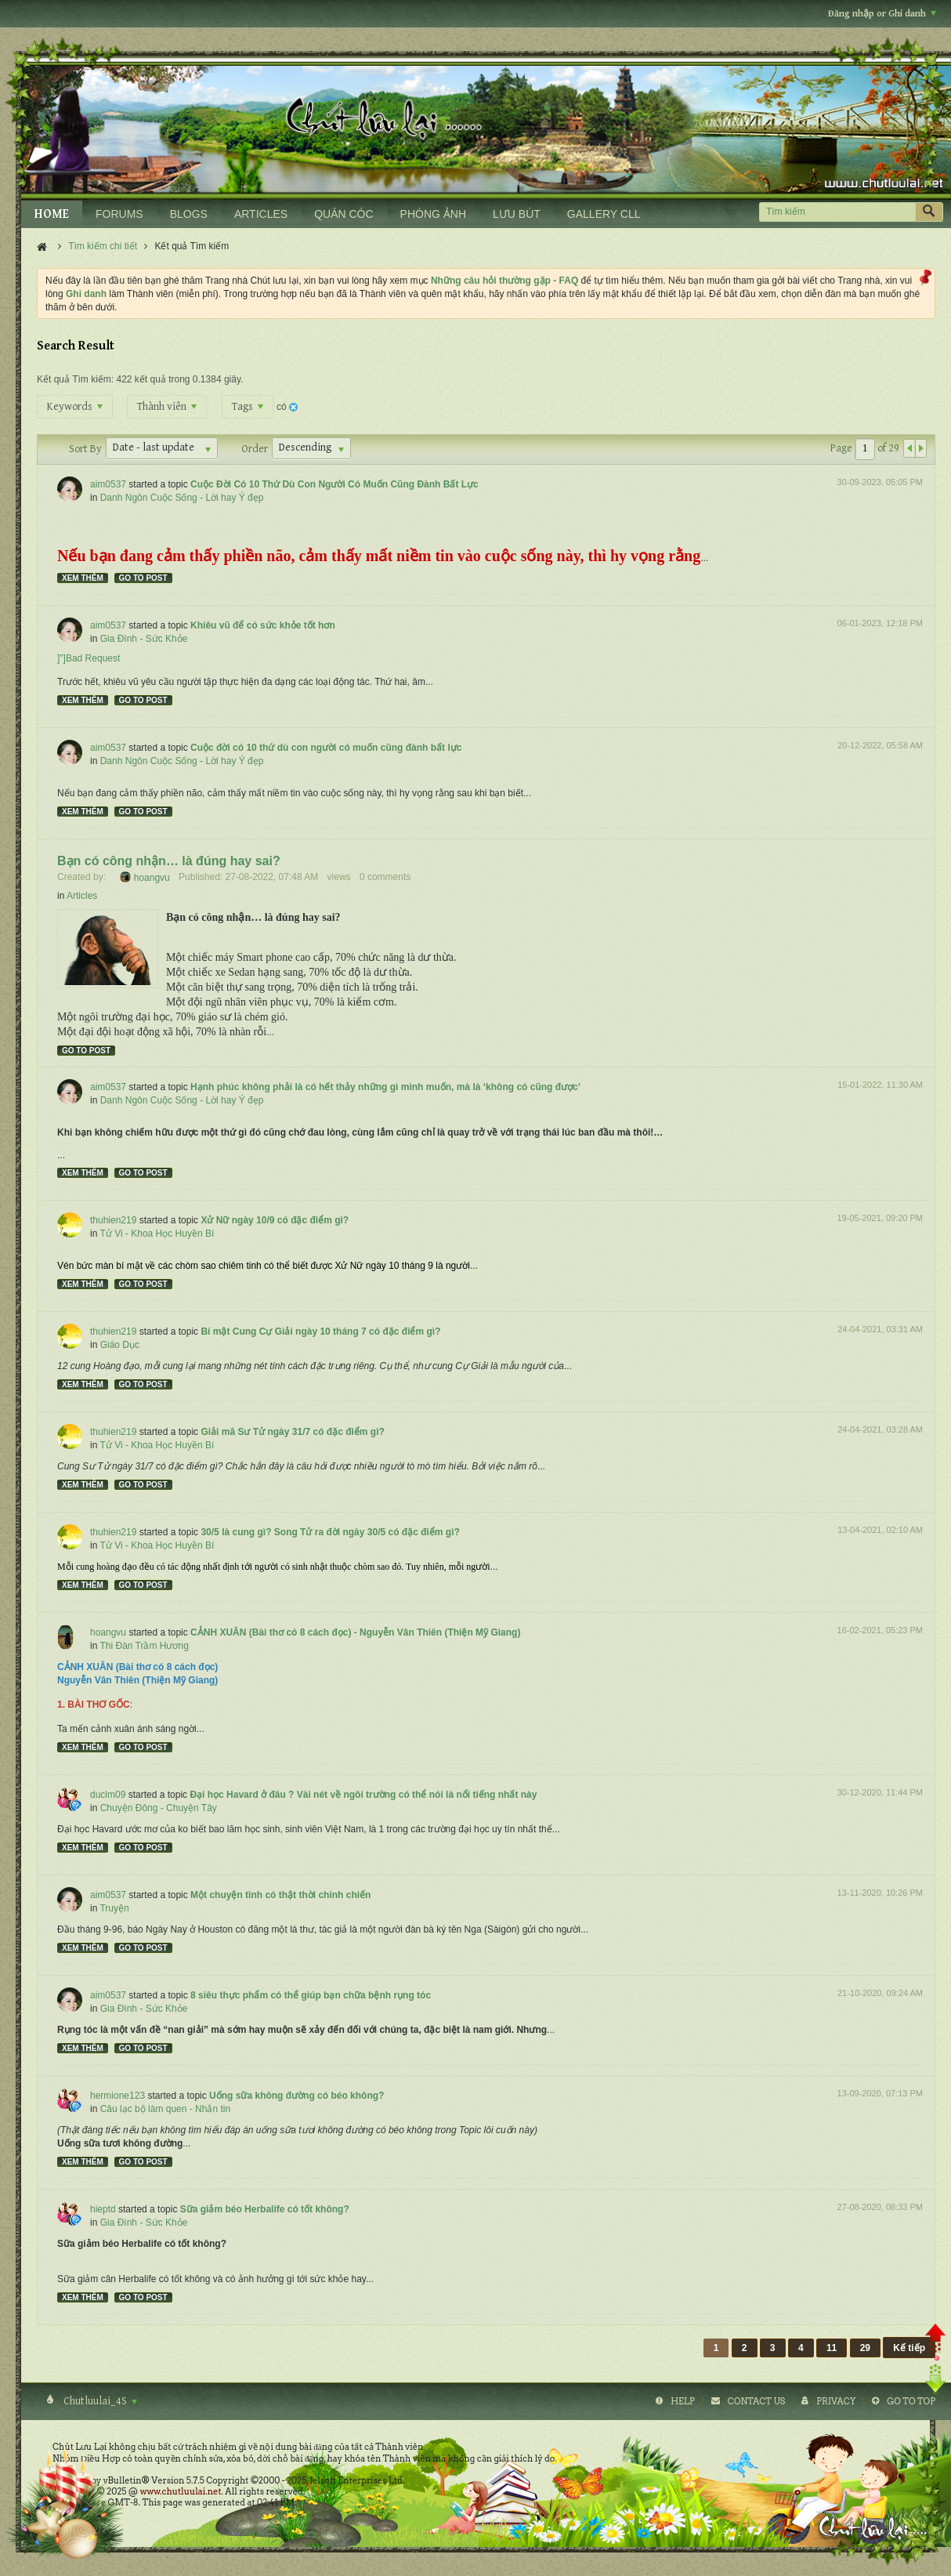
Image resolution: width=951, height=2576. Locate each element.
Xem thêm (82, 578)
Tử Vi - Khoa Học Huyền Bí (156, 1233)
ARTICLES (260, 214)
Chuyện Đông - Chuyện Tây (158, 1807)
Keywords (75, 406)
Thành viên (167, 406)
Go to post (143, 578)
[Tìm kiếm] (837, 212)
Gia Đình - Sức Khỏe (144, 638)
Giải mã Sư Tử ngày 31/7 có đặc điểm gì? (292, 1431)
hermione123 (117, 2095)
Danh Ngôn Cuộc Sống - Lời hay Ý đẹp (182, 497)
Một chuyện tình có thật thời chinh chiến (280, 1894)
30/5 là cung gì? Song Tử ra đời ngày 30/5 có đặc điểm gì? (330, 1532)
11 (831, 2347)
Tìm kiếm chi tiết (102, 246)
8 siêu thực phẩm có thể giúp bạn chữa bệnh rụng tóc (310, 1995)
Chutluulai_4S (99, 2401)
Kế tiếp (909, 2347)
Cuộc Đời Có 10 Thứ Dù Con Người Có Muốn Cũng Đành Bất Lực (334, 484)
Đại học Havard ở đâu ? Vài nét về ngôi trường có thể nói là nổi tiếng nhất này (363, 1794)
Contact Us (756, 2401)
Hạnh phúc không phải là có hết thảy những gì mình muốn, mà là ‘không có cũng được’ (385, 1086)
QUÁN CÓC (343, 214)
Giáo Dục (119, 1344)
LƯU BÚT (517, 214)
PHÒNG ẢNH (433, 214)
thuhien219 (113, 1220)
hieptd (103, 2209)
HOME (51, 214)
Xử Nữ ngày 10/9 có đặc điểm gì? (275, 1220)
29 (865, 2347)
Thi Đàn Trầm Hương (143, 1645)
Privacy (835, 2401)
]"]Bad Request (88, 658)
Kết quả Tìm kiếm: (75, 379)
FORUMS (119, 214)
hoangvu (152, 876)
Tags (247, 406)
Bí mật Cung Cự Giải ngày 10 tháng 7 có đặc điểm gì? (320, 1331)
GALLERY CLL (604, 214)
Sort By (85, 449)
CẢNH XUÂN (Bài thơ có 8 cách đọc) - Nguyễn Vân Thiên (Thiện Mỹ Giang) (355, 1632)
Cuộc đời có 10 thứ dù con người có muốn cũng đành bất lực (325, 747)
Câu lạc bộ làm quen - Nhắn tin (165, 2108)
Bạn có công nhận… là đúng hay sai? (168, 861)
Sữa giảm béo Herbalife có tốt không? (264, 2209)
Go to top (911, 2401)
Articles (82, 895)
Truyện (113, 1908)
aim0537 (108, 484)
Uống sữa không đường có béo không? (296, 2095)
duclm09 (107, 1794)
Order (254, 449)
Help (683, 2401)
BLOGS (189, 214)
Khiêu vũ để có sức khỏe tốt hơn (262, 625)
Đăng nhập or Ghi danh (882, 14)
